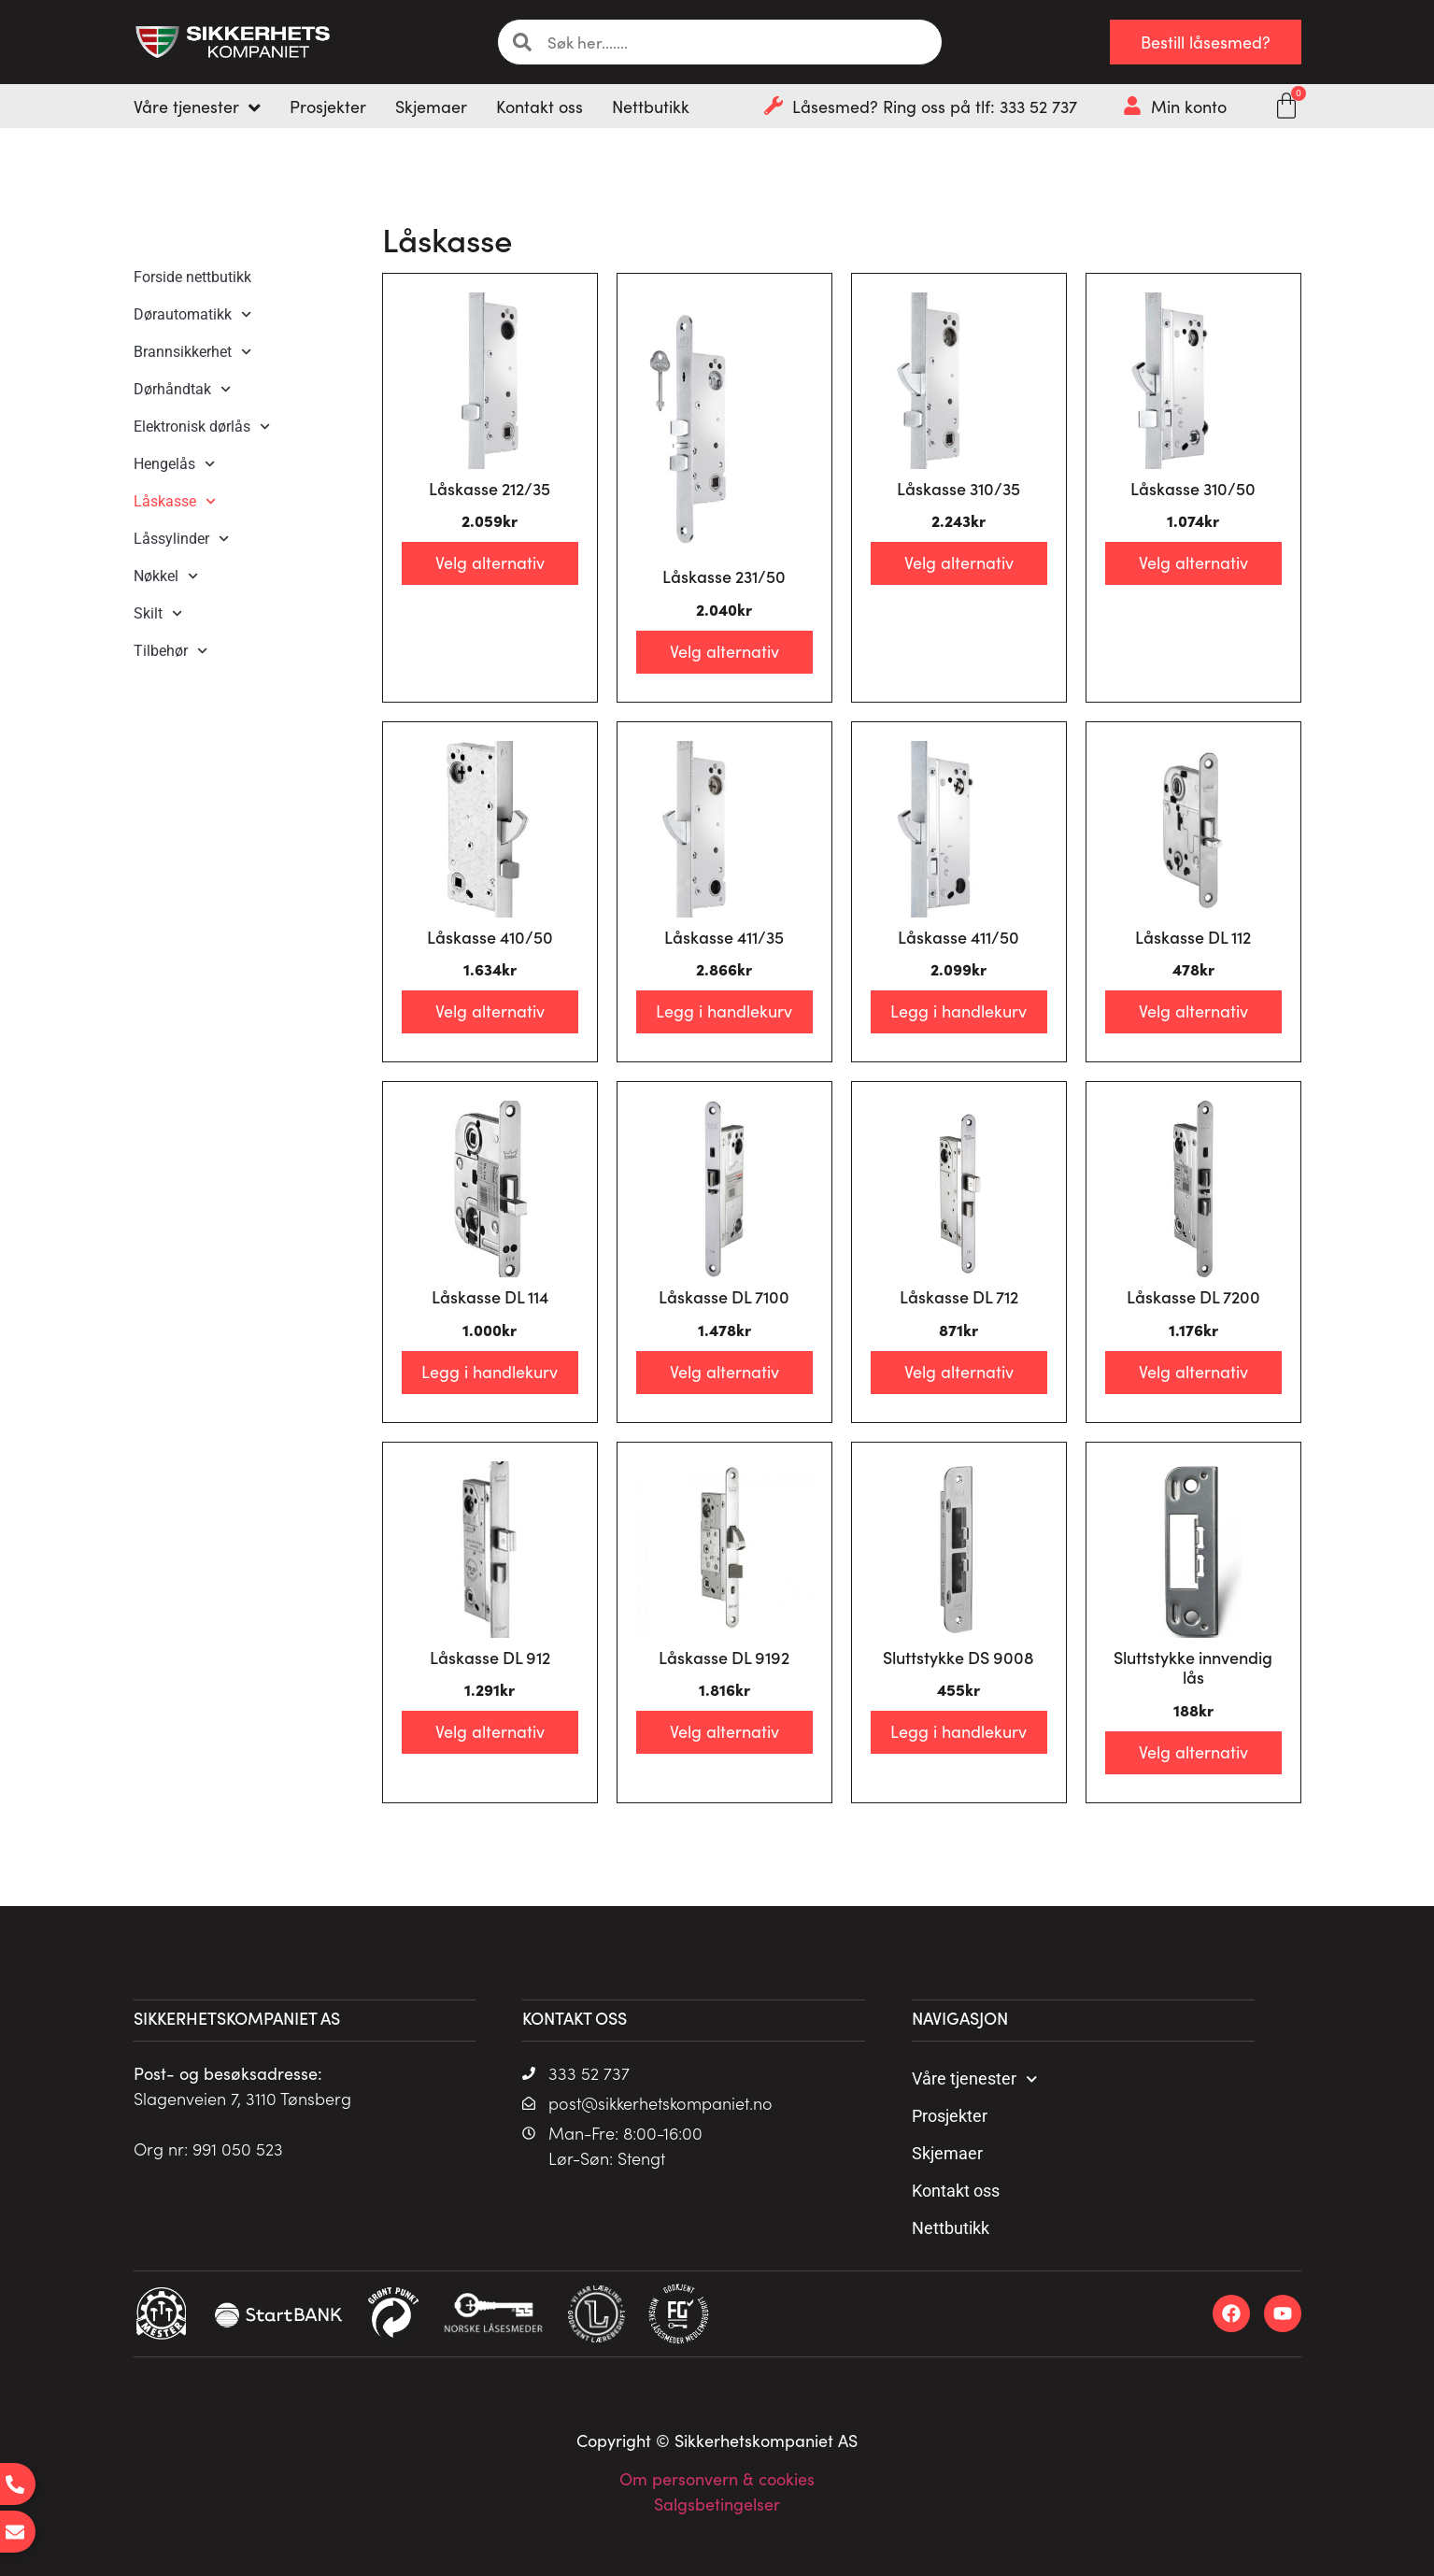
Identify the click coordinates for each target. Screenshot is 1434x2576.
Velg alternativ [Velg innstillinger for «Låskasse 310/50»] (1193, 562)
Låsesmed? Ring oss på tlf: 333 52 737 (934, 106)
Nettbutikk (950, 2228)
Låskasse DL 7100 (724, 1296)
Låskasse (175, 501)
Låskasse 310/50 (1193, 488)
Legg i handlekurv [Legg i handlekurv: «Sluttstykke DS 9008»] (958, 1731)
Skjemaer (947, 2153)
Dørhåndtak (182, 389)
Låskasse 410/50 (490, 936)
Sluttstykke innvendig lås (1193, 1667)
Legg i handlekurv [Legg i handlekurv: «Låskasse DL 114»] (489, 1371)
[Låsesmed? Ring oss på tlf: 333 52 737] (773, 105)
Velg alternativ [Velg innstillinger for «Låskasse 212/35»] (490, 562)
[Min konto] (1132, 105)
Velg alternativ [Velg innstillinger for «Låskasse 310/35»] (959, 562)
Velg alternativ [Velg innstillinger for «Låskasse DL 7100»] (724, 1371)
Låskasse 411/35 (724, 936)
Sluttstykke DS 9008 (958, 1657)
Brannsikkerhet (192, 351)
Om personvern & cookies (717, 2478)
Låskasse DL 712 (959, 1296)
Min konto (1189, 106)
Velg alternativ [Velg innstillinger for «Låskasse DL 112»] (1193, 1010)
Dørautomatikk (192, 314)
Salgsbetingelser (717, 2503)
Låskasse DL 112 (1193, 936)
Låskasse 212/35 (489, 488)
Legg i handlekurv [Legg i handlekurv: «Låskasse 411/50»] (958, 1010)
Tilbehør (170, 650)
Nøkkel (166, 576)
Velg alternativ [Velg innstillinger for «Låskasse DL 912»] (490, 1731)
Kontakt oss (956, 2190)
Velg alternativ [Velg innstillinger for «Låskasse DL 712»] (959, 1371)
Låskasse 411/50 (958, 936)
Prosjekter (949, 2116)
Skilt (158, 613)
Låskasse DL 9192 (724, 1657)
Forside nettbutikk (192, 277)
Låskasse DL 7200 (1193, 1296)
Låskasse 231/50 (724, 576)
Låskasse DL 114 (490, 1296)
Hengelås (174, 463)
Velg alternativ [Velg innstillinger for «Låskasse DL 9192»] (724, 1731)
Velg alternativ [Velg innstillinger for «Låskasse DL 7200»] (1193, 1371)
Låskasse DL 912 (490, 1657)
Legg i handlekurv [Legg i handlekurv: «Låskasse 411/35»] (724, 1010)
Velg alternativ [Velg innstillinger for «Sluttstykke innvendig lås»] (1193, 1751)
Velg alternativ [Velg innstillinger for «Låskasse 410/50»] (490, 1010)
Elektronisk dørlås (202, 426)
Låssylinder (181, 538)
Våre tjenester (975, 2079)
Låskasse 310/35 (958, 488)
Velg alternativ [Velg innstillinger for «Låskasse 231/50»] (724, 650)
